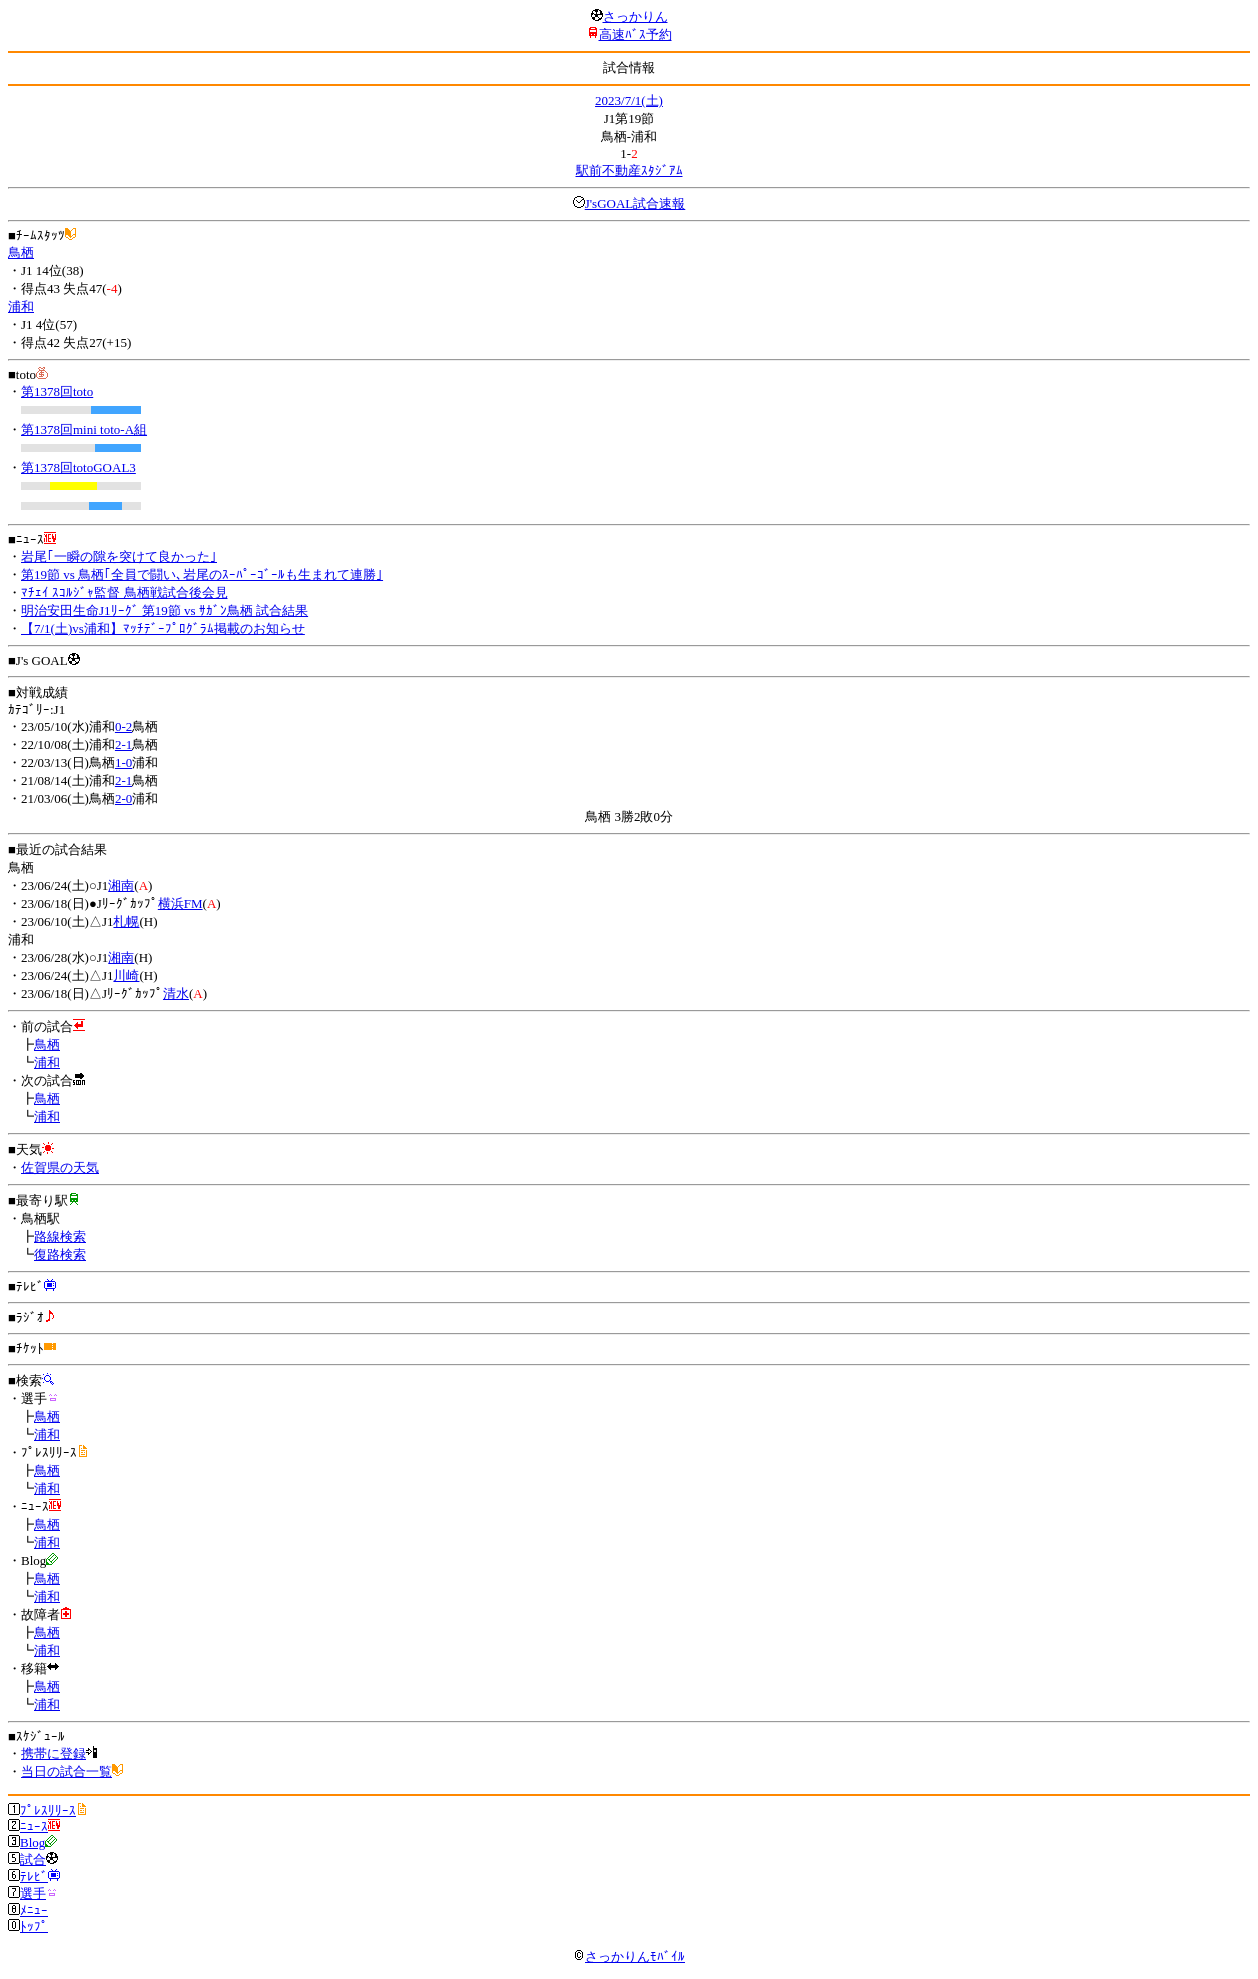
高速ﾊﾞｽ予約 (635, 34)
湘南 (121, 885)
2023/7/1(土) (629, 100)
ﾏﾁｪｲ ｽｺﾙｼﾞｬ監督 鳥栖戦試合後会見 (124, 592)
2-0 (123, 798)
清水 (176, 993)
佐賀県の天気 (60, 1167)
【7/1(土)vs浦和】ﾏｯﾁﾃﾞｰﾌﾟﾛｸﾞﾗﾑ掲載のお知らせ (163, 628)
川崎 (126, 975)
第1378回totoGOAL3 (78, 467)
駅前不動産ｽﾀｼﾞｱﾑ (629, 170)
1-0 (123, 762)
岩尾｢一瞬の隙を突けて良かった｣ (119, 556)
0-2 (123, 726)
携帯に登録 (53, 1753)
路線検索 (60, 1236)
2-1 (123, 744)
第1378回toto (57, 391)
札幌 (126, 921)
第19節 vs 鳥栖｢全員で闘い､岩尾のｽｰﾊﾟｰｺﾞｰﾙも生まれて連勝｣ (202, 574)
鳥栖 (21, 252)
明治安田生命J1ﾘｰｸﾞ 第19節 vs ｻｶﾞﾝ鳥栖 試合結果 (164, 610)
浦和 (21, 306)
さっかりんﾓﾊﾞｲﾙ (629, 1956)
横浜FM (180, 903)
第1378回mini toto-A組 (84, 429)
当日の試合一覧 (66, 1771)
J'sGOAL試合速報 (635, 203)
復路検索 (60, 1254)
